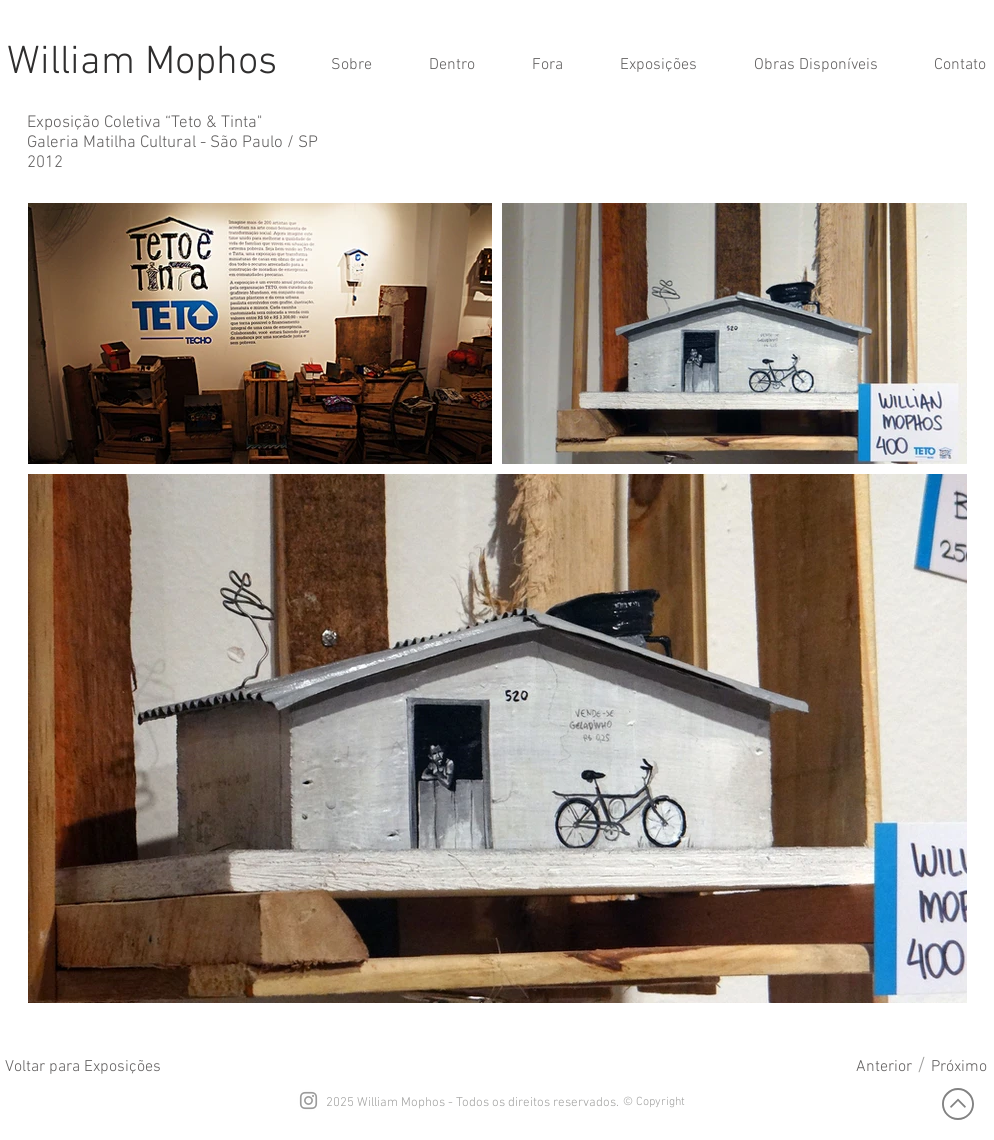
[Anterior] (884, 1067)
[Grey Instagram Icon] (308, 1100)
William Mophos (142, 63)
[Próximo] (959, 1067)
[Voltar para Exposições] (83, 1067)
